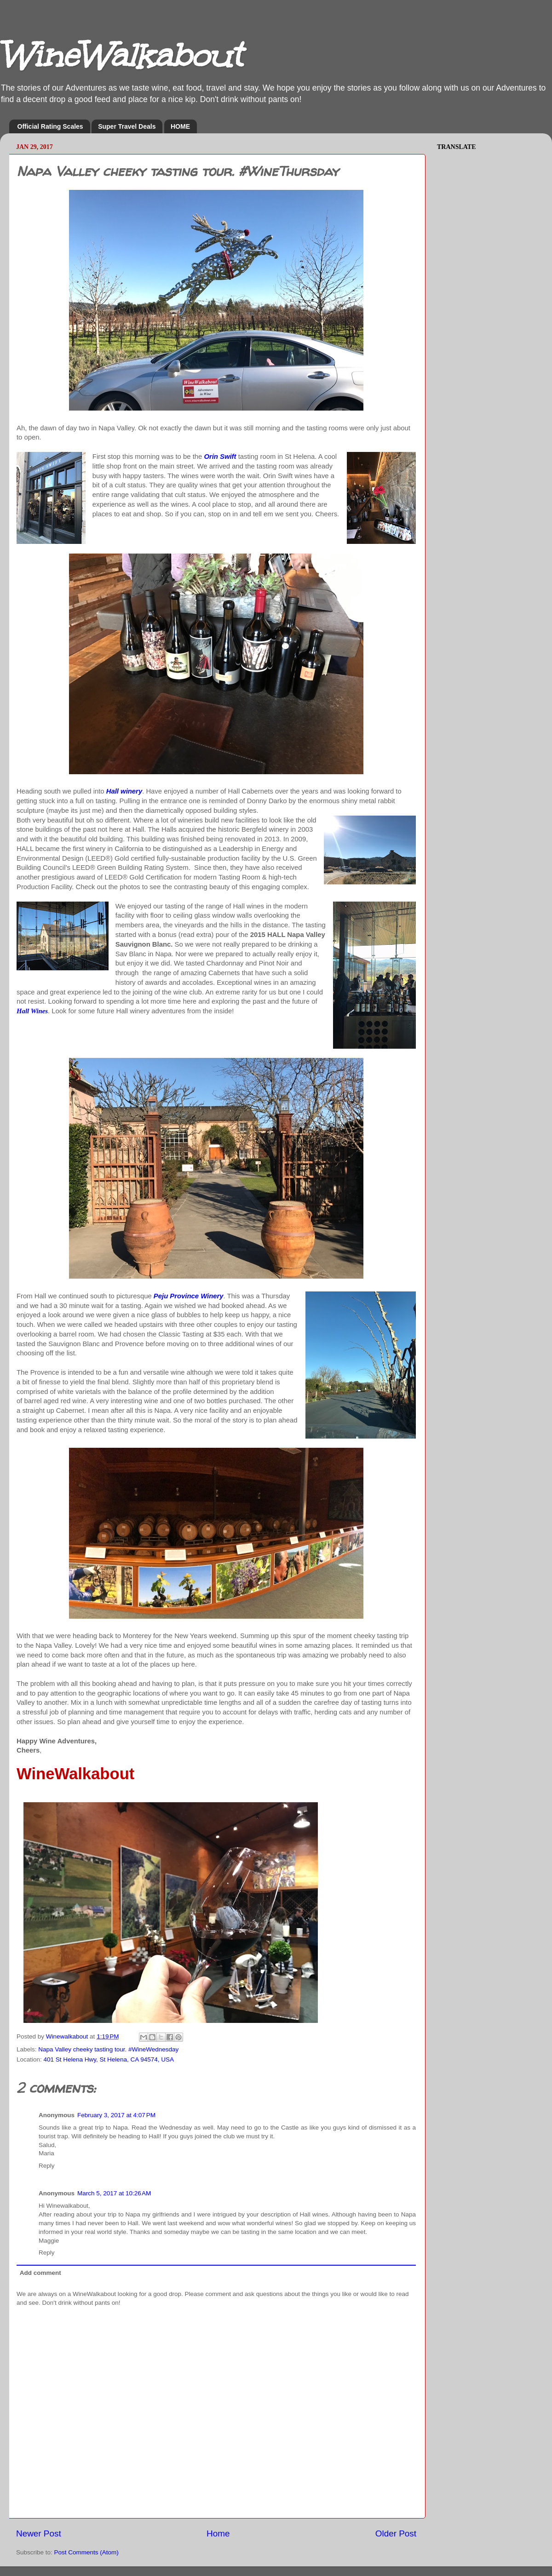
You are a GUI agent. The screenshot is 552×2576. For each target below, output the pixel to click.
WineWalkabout (121, 55)
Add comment (40, 2272)
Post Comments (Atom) (86, 2552)
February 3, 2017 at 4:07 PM (116, 2115)
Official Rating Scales (50, 126)
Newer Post (38, 2533)
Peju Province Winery (189, 1296)
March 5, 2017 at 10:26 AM (114, 2193)
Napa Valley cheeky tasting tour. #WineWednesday (108, 2049)
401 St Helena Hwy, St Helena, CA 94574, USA (109, 2059)
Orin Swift (220, 456)
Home (218, 2533)
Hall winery (124, 791)
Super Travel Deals (126, 126)
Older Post (395, 2533)
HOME (180, 126)
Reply (47, 2165)
